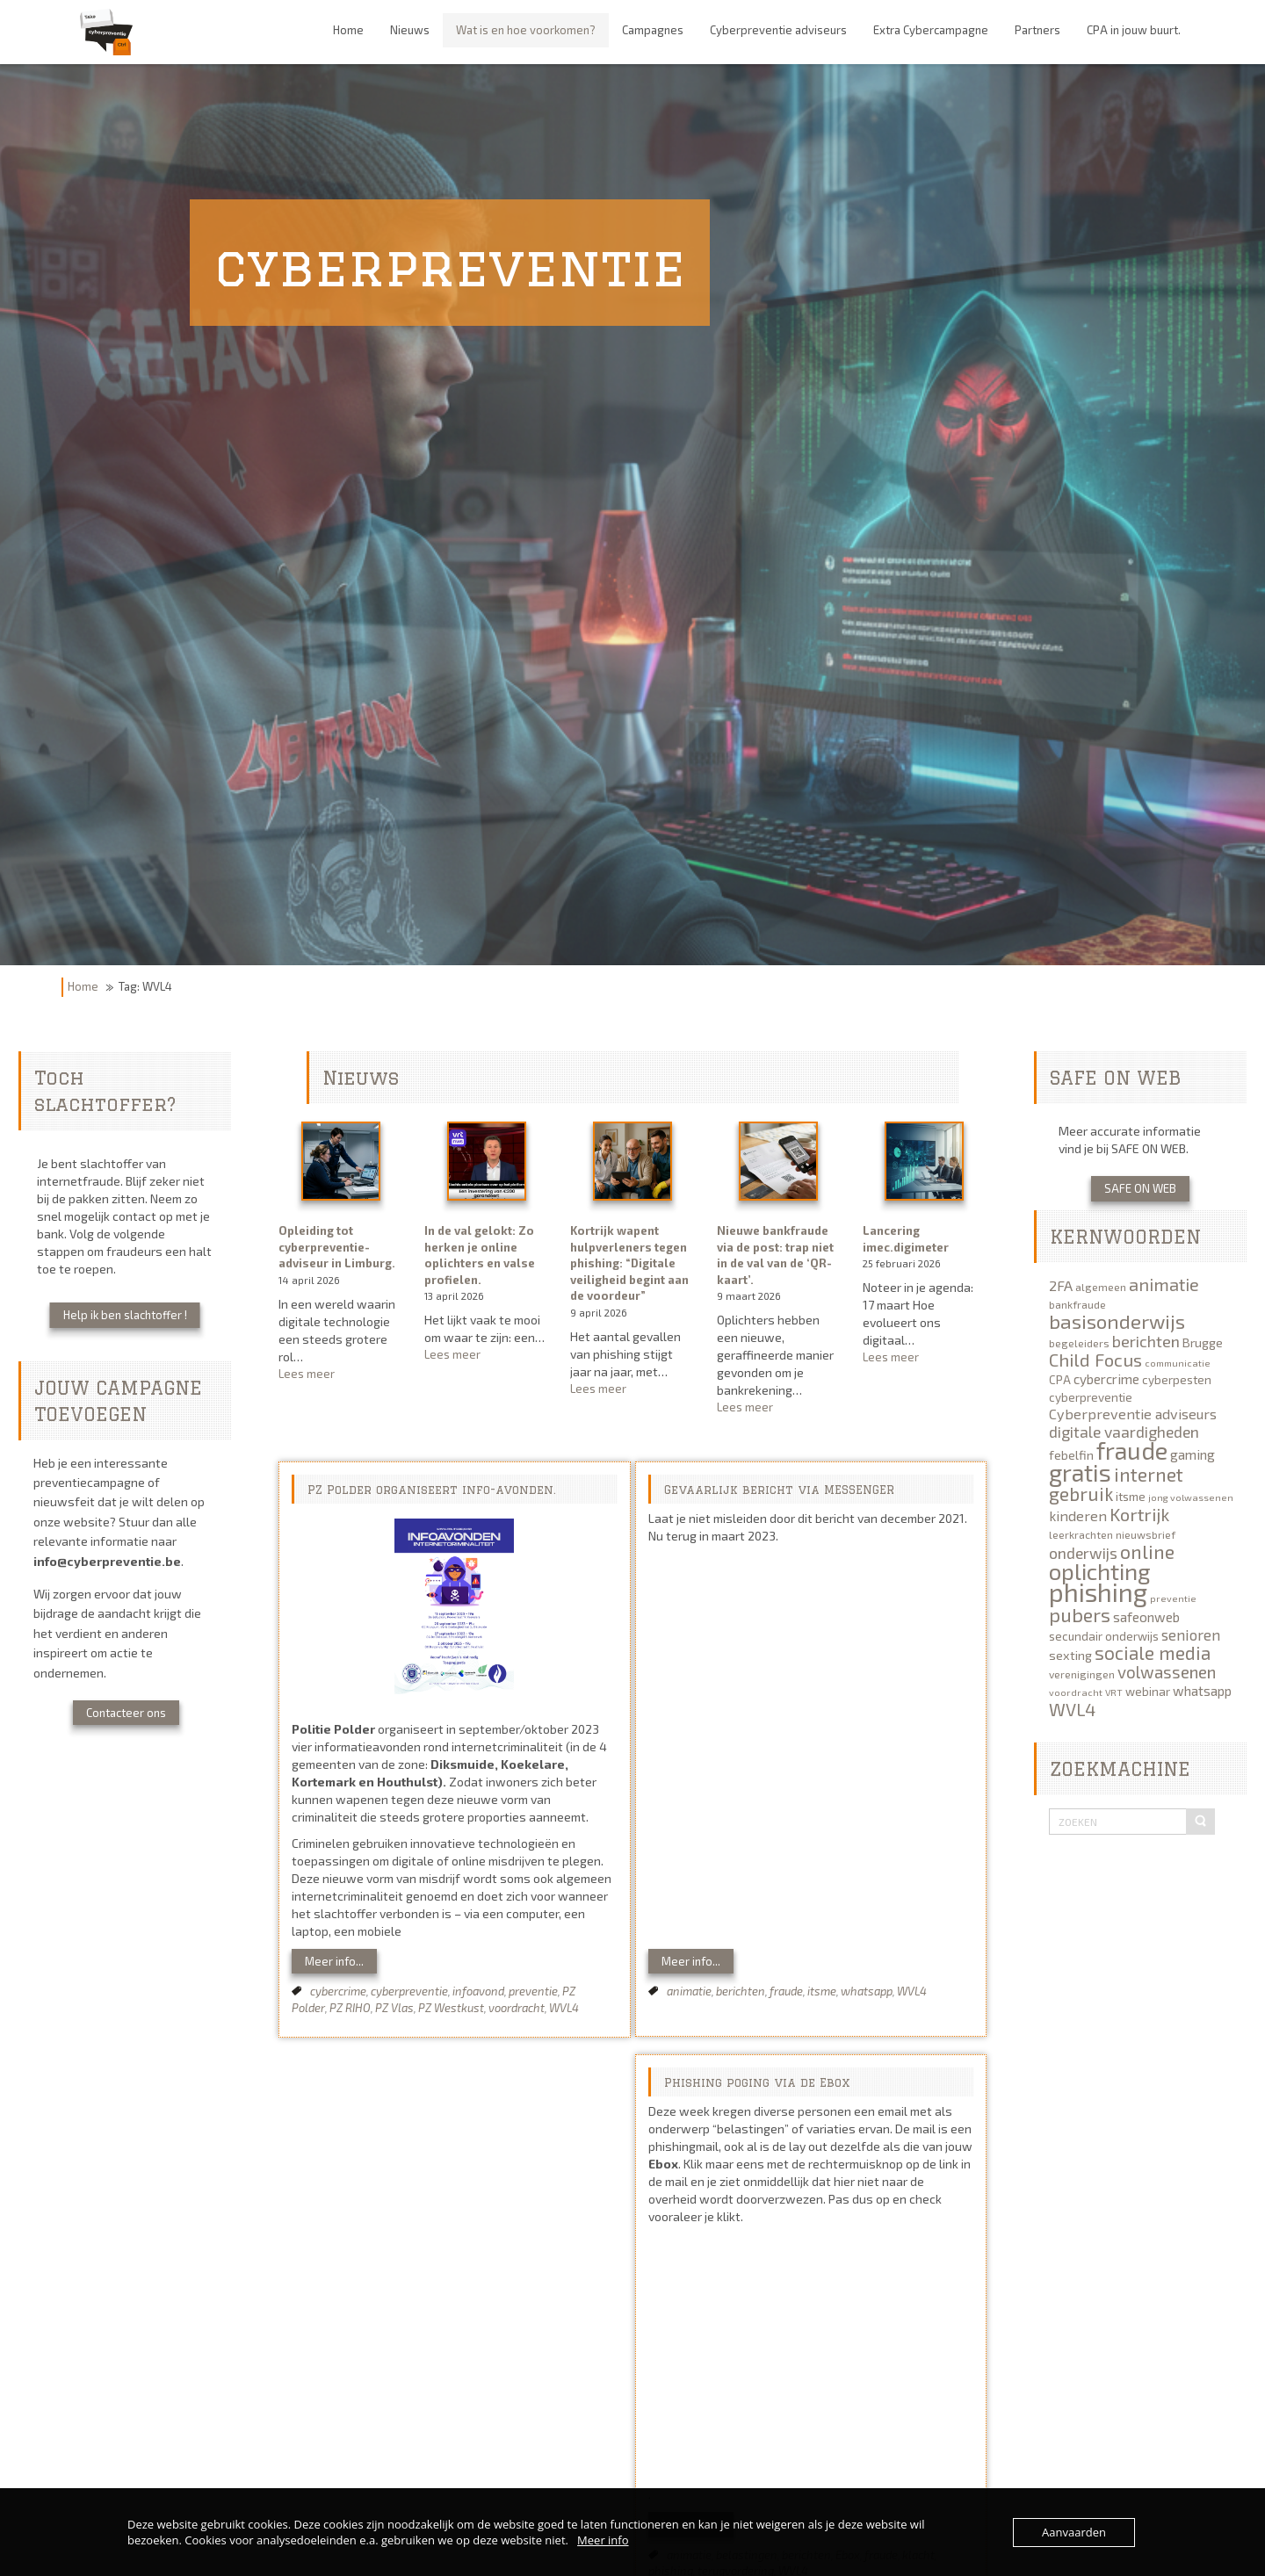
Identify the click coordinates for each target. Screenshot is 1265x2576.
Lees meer (340, 1374)
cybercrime (338, 1991)
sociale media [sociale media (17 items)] (1153, 1652)
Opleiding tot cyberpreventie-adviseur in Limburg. (336, 1246)
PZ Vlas (394, 2008)
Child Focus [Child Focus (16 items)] (1095, 1359)
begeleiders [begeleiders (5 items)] (1079, 1343)
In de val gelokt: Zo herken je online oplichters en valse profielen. (479, 1255)
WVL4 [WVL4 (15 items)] (1072, 1709)
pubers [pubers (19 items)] (1079, 1614)
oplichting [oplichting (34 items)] (1100, 1570)
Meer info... (334, 1961)
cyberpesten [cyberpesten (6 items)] (1176, 1380)
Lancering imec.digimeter (906, 1238)
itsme (821, 1991)
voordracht (516, 2008)
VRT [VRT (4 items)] (1114, 1692)
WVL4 (564, 2008)
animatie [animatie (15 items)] (1164, 1284)
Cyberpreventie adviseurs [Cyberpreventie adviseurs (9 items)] (1133, 1413)
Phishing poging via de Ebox (756, 2082)
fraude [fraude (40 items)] (1131, 1450)
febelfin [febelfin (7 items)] (1071, 1454)
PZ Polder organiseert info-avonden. (431, 1489)
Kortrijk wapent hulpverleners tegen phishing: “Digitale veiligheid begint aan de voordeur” (629, 1262)
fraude (786, 1991)
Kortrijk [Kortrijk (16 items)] (1139, 1514)
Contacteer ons (126, 1713)
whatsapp (867, 1991)
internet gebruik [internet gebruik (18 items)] (1116, 1483)
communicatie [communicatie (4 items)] (1178, 1362)
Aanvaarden (1074, 2532)
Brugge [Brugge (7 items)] (1202, 1342)
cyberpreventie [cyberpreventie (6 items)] (1090, 1397)
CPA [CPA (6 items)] (1060, 1380)
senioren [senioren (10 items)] (1190, 1634)
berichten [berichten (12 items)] (1146, 1341)
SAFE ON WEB (1140, 1188)
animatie (689, 1991)
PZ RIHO (350, 2008)
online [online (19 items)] (1147, 1551)
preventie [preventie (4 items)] (1173, 1598)
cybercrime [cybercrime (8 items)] (1106, 1379)
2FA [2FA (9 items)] (1061, 1285)
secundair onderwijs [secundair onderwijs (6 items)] (1104, 1636)
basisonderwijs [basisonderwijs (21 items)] (1117, 1321)
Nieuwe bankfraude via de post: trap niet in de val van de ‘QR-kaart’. (775, 1255)
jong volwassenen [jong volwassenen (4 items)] (1190, 1497)
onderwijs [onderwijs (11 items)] (1083, 1552)
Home (83, 986)
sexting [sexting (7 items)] (1070, 1655)
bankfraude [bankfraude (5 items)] (1077, 1304)
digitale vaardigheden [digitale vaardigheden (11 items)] (1124, 1431)
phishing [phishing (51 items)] (1098, 1592)
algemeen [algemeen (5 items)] (1100, 1287)
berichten (740, 1991)
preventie (533, 1991)
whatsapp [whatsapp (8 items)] (1202, 1691)
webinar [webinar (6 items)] (1147, 1692)
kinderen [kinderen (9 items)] (1078, 1515)
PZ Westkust (451, 2008)
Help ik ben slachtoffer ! (125, 1315)
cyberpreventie (409, 1991)
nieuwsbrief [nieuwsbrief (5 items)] (1145, 1534)
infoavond (478, 1991)
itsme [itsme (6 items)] (1131, 1497)
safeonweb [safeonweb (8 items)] (1146, 1617)
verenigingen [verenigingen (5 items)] (1082, 1674)
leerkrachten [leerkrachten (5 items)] (1081, 1534)
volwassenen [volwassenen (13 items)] (1166, 1672)
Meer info (602, 2540)
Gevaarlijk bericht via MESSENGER (779, 1489)
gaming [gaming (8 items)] (1192, 1454)
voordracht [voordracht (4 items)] (1075, 1692)
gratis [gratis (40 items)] (1080, 1472)
